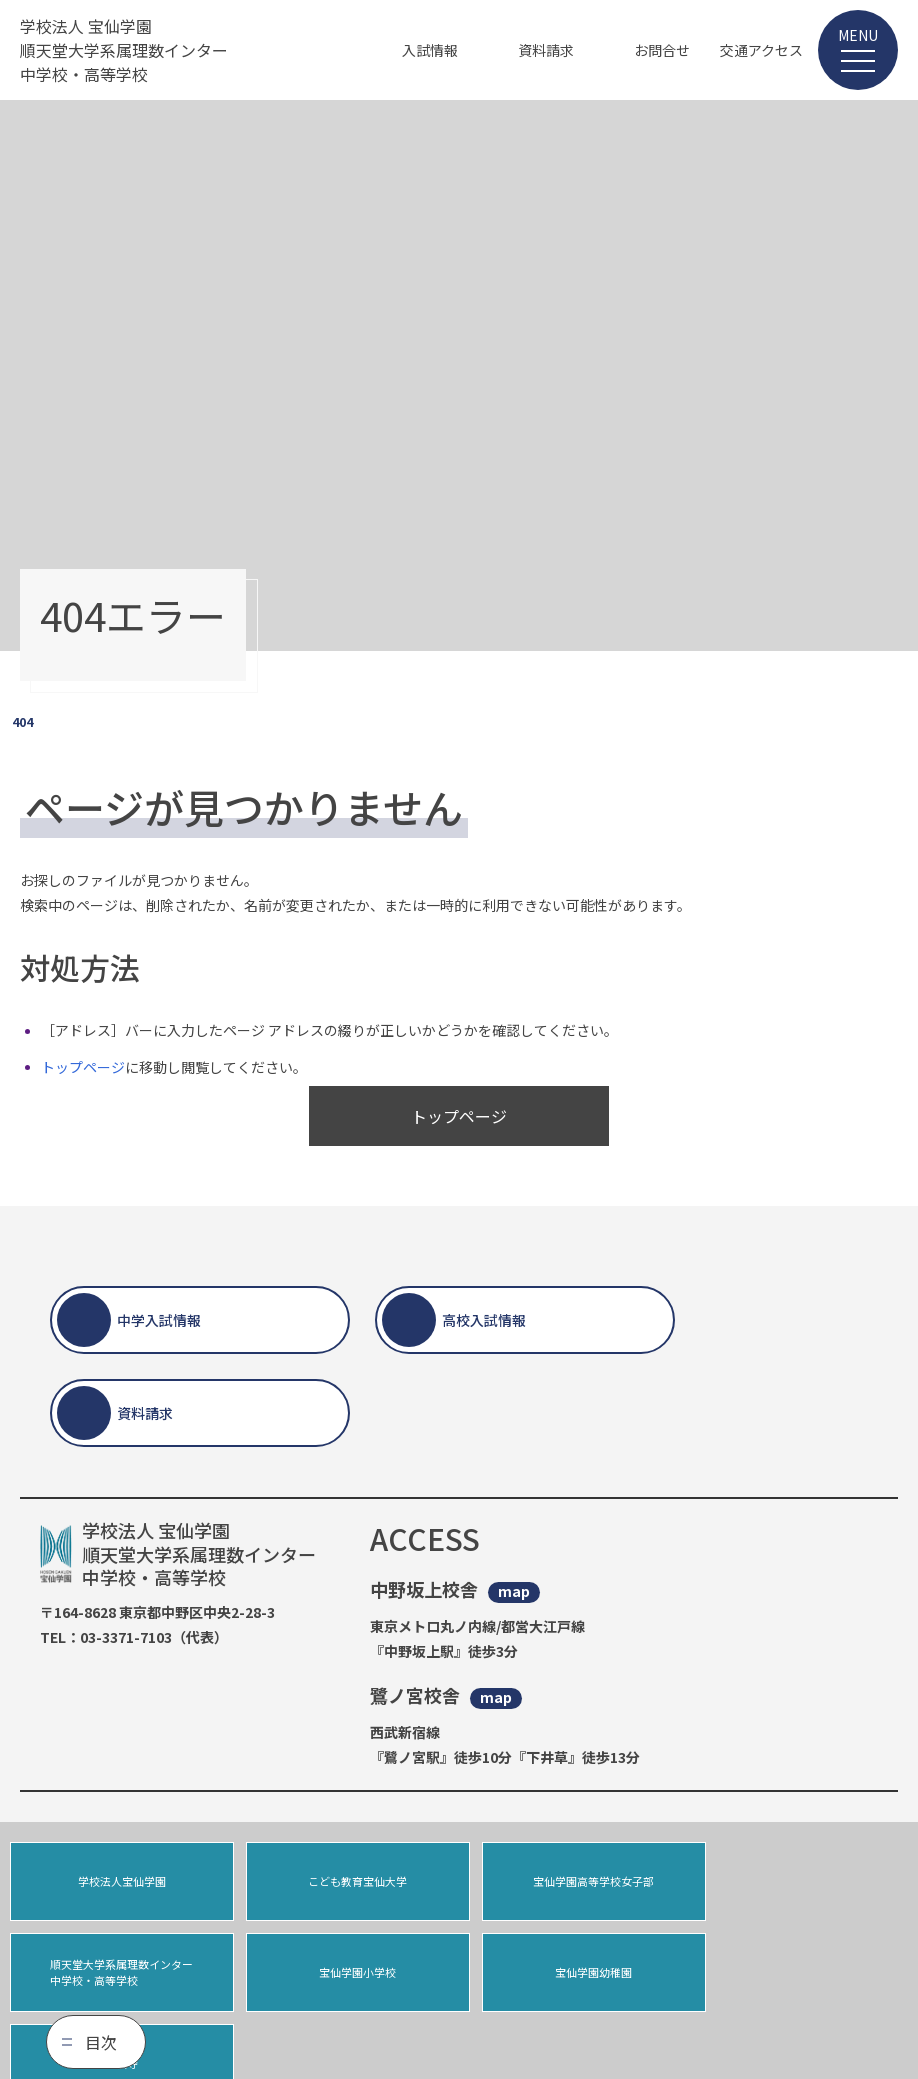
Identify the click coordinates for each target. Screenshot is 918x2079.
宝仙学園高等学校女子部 (572, 1882)
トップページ (83, 1067)
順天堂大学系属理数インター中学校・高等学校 (800, 1881)
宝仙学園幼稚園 (345, 1974)
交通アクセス (761, 50)
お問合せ (662, 50)
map (514, 1591)
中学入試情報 (159, 1320)
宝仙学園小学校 (117, 1974)
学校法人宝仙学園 (118, 1882)
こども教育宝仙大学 (345, 1882)
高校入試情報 (484, 1320)
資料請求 (546, 50)
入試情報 (430, 50)
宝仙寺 (572, 1974)
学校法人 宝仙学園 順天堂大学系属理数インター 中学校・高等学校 (124, 50)
